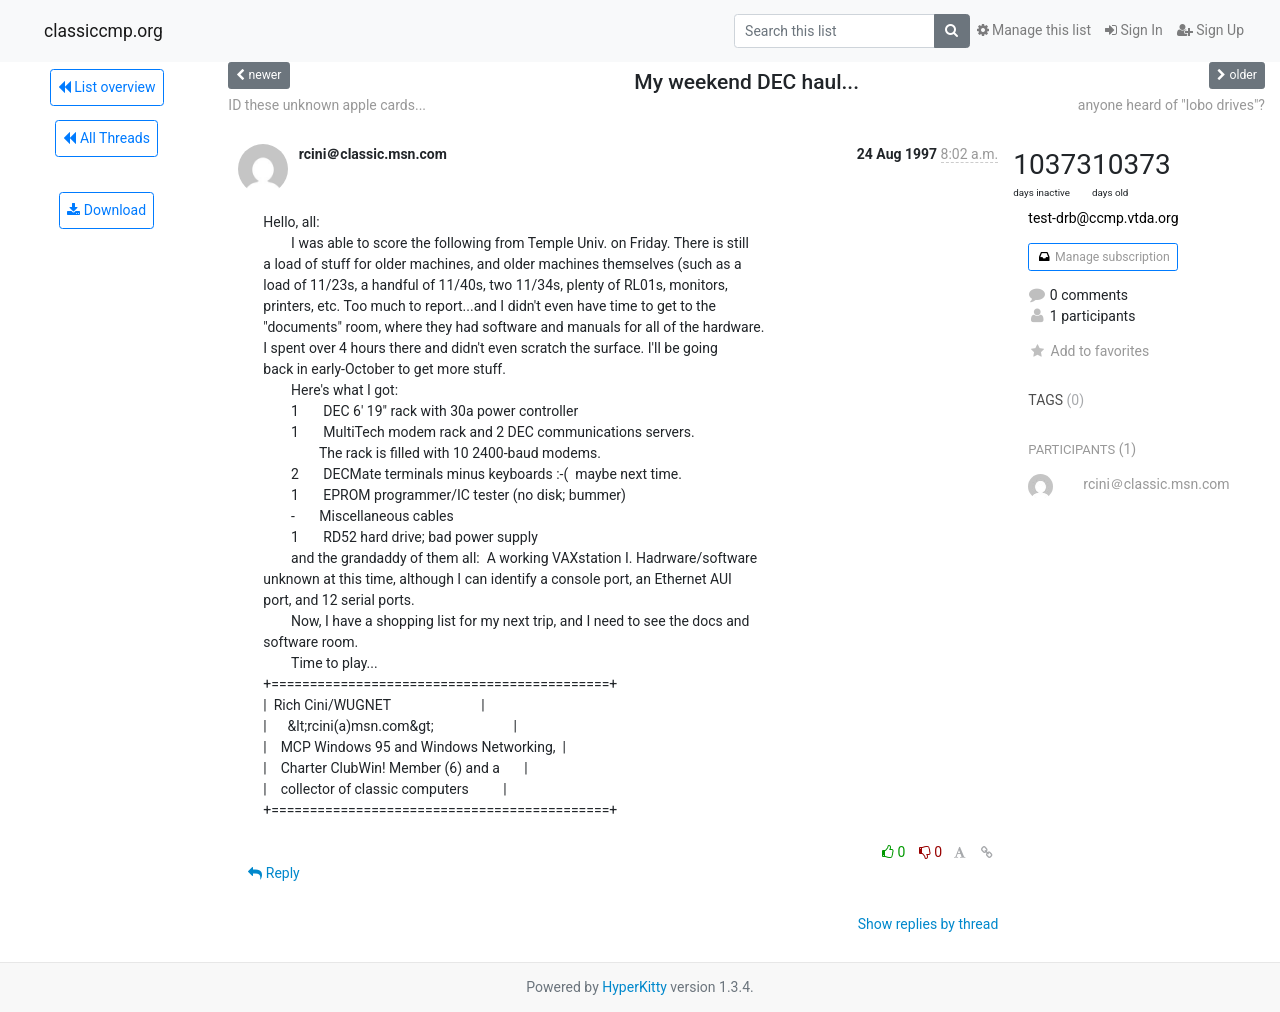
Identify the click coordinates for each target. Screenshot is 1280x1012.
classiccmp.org (103, 31)
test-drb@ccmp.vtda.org (1103, 218)
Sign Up (1210, 30)
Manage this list (1034, 30)
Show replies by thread (928, 924)
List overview (107, 87)
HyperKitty (634, 987)
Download (106, 210)
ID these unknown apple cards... (327, 105)
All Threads (106, 138)
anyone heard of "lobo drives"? (1171, 105)
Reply (273, 873)
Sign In (1134, 30)
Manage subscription (1102, 257)
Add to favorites (1088, 351)
